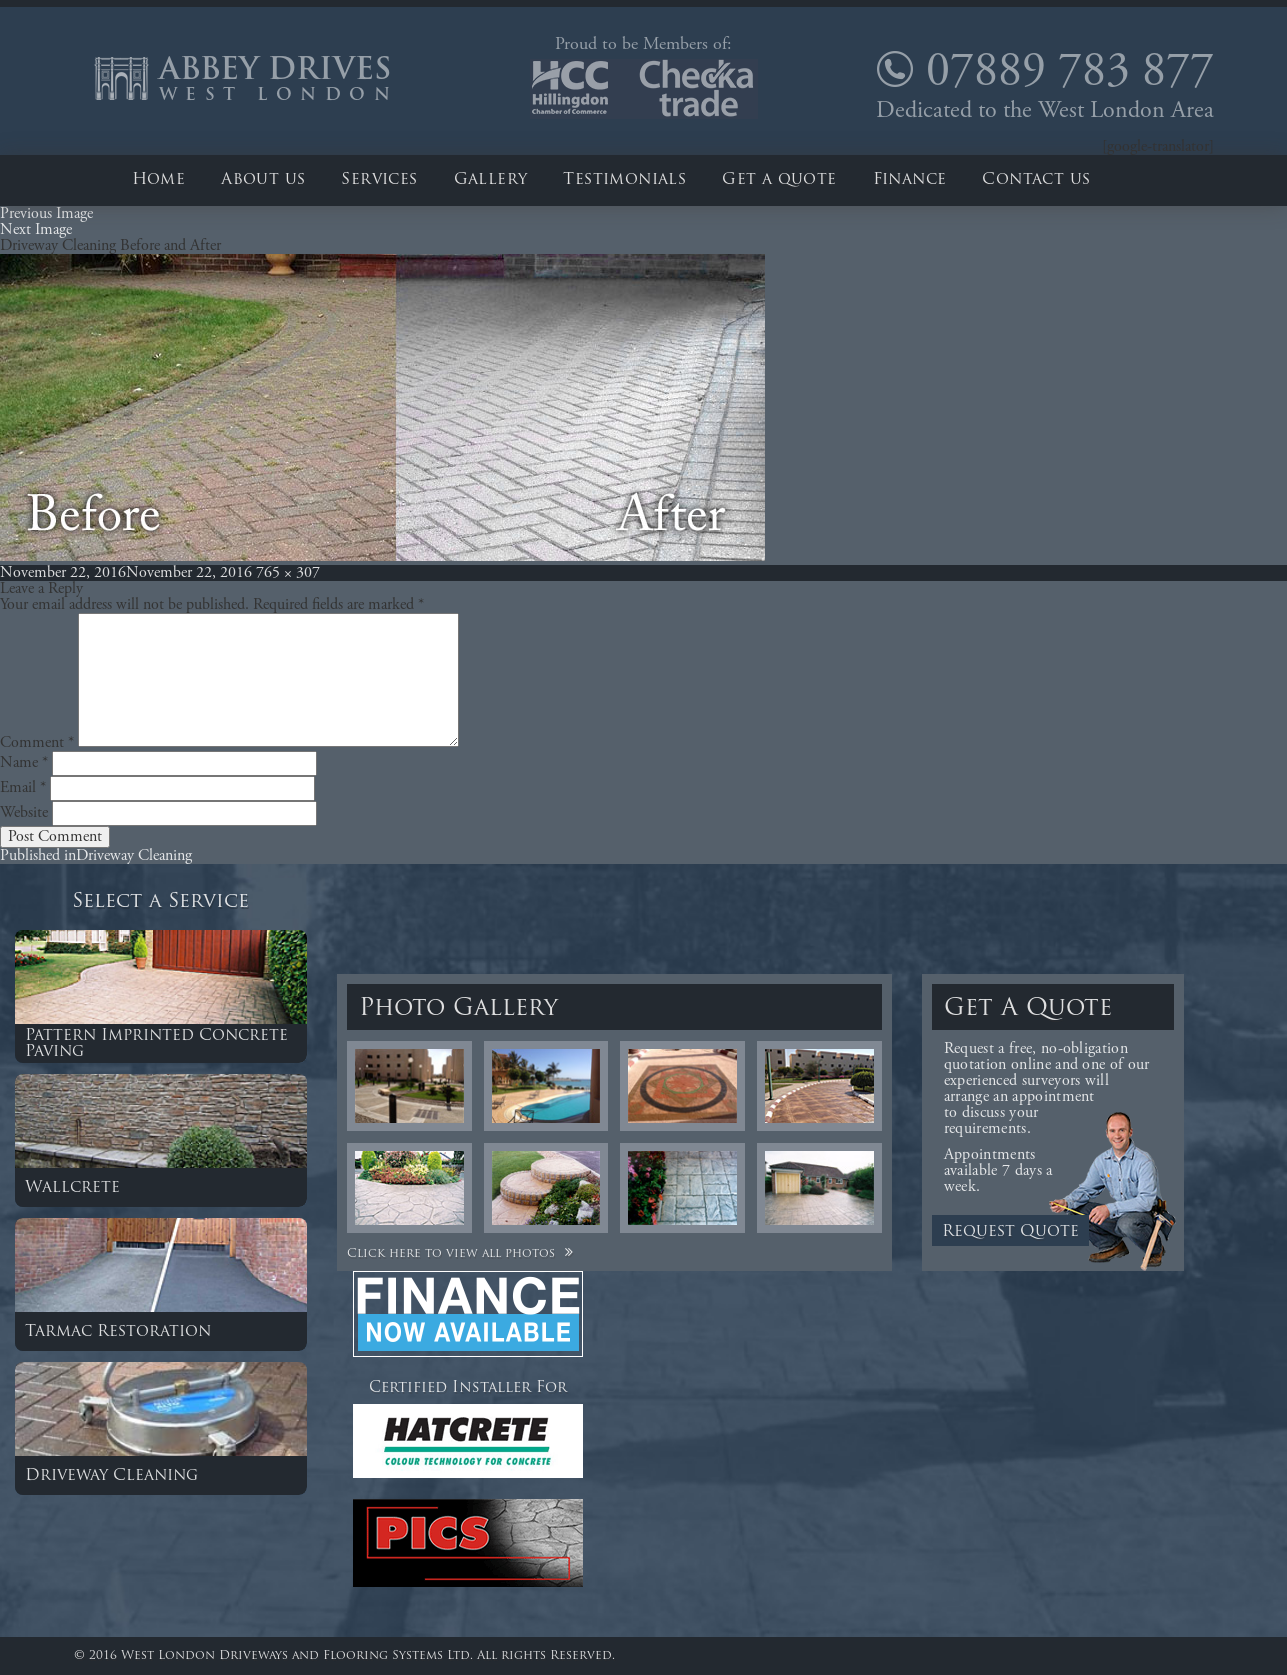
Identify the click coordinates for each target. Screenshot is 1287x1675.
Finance (910, 180)
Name (24, 763)
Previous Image (46, 214)
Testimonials (624, 180)
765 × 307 (288, 573)
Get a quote (779, 180)
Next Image (36, 230)
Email (23, 788)
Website (24, 813)
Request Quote (1010, 1232)
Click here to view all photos (463, 1254)
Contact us (1036, 180)
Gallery (491, 180)
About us (263, 180)
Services (379, 180)
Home (159, 180)
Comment (37, 743)
